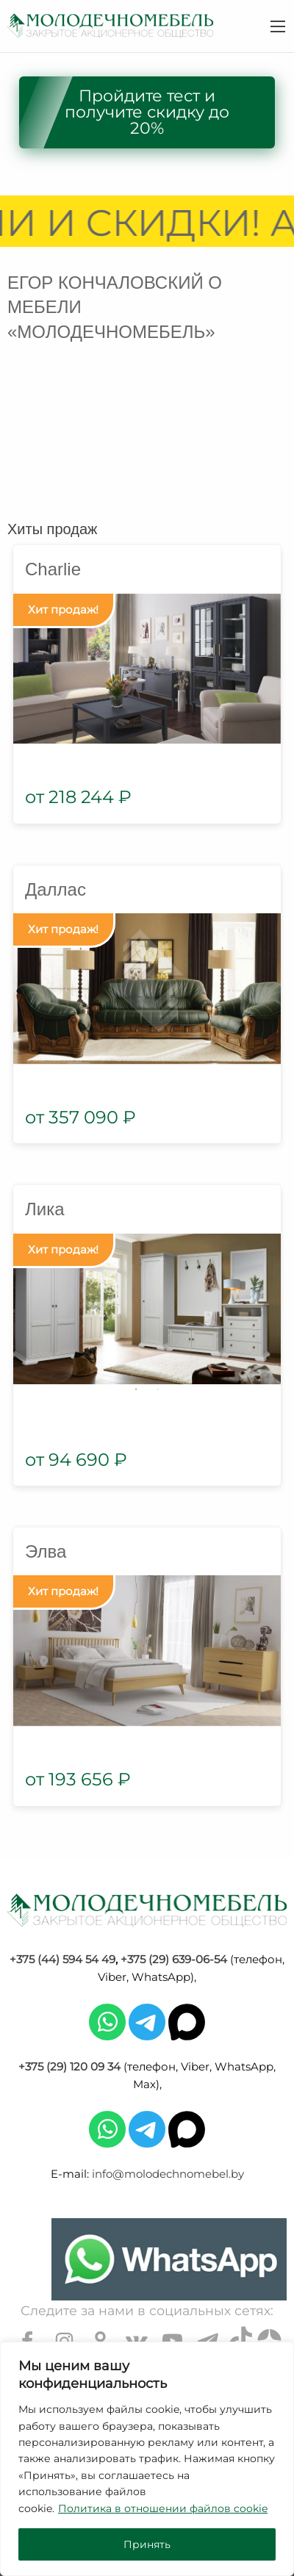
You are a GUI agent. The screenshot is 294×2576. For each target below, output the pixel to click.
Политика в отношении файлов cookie (163, 2508)
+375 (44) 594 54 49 (62, 1959)
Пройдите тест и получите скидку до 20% (147, 112)
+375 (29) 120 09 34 (69, 2066)
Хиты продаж (52, 529)
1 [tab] (136, 1389)
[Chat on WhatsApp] (169, 2259)
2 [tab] (158, 1389)
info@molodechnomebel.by (168, 2174)
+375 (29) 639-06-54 (174, 1959)
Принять (147, 2544)
